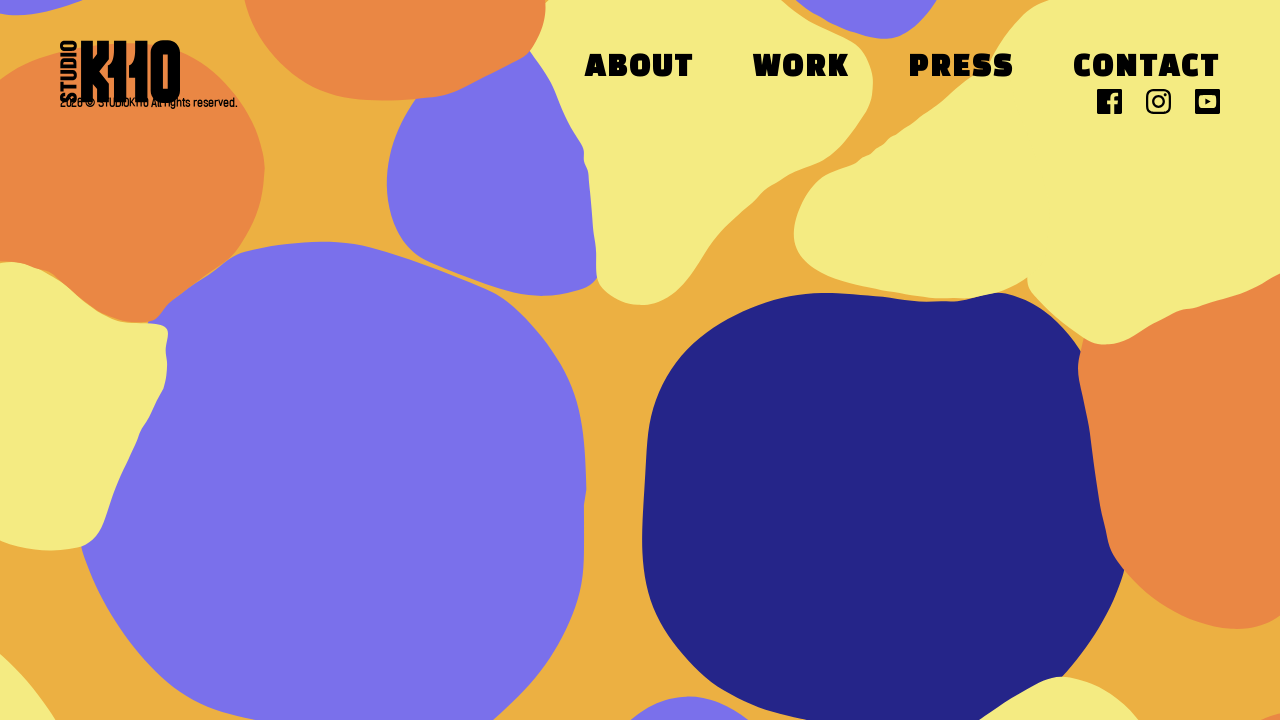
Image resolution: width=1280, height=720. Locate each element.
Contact (1146, 68)
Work (801, 68)
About (639, 68)
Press (961, 68)
